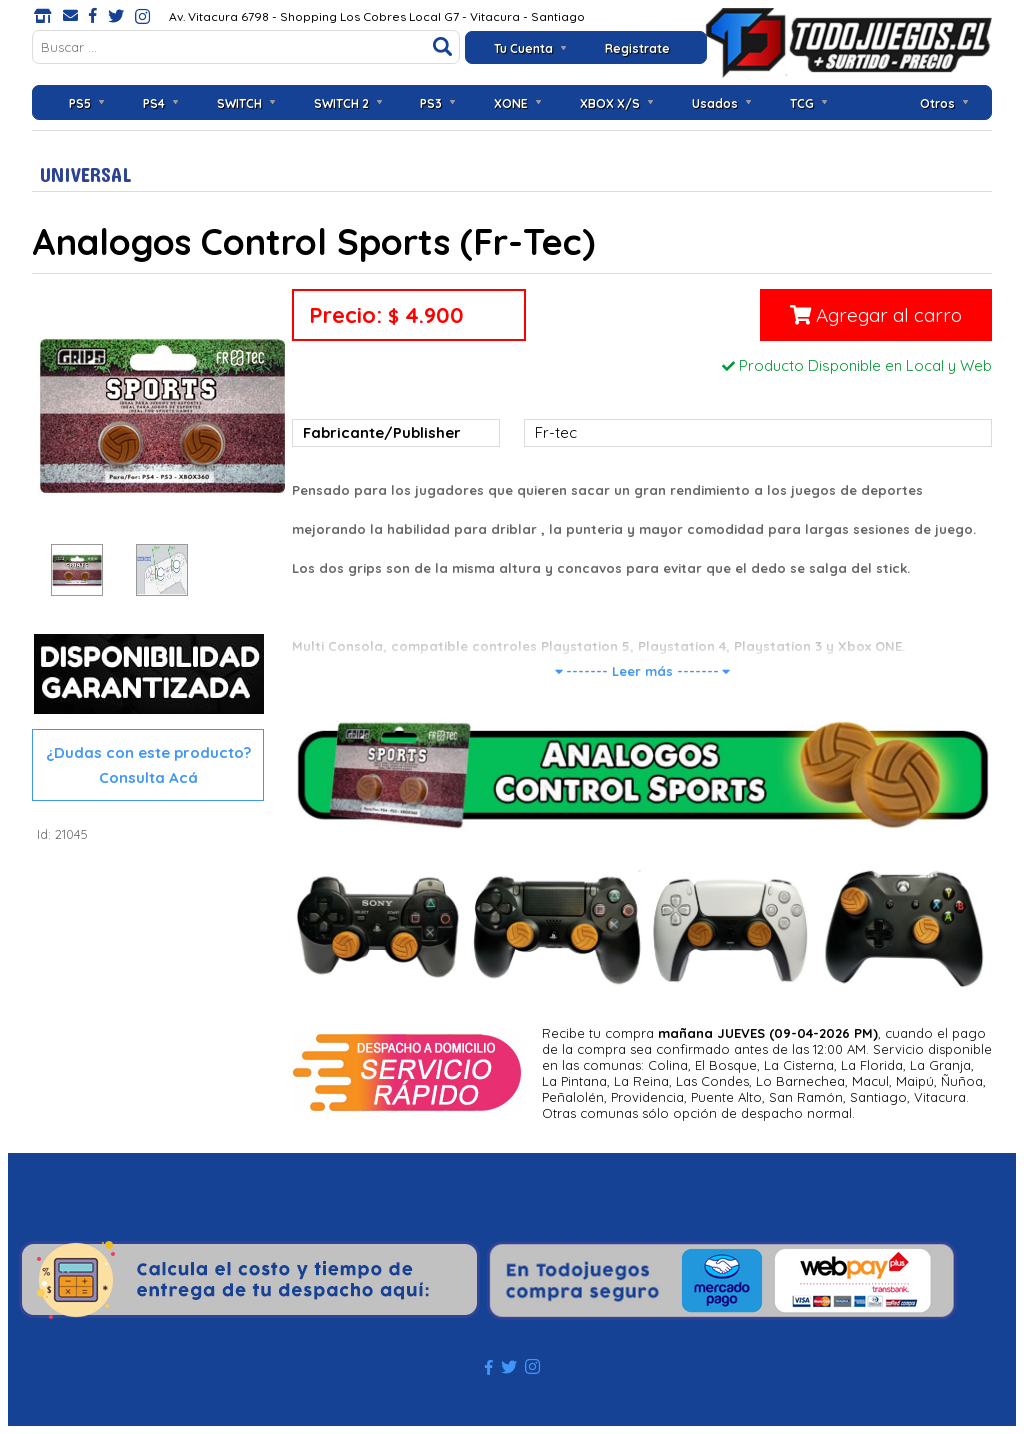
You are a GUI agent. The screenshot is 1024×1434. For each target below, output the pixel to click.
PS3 (431, 103)
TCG (802, 103)
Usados (715, 103)
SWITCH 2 (341, 103)
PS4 (154, 103)
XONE (511, 103)
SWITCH (239, 103)
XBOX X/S (610, 103)
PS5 (80, 103)
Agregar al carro (876, 315)
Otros (937, 103)
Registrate (637, 48)
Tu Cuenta (523, 48)
